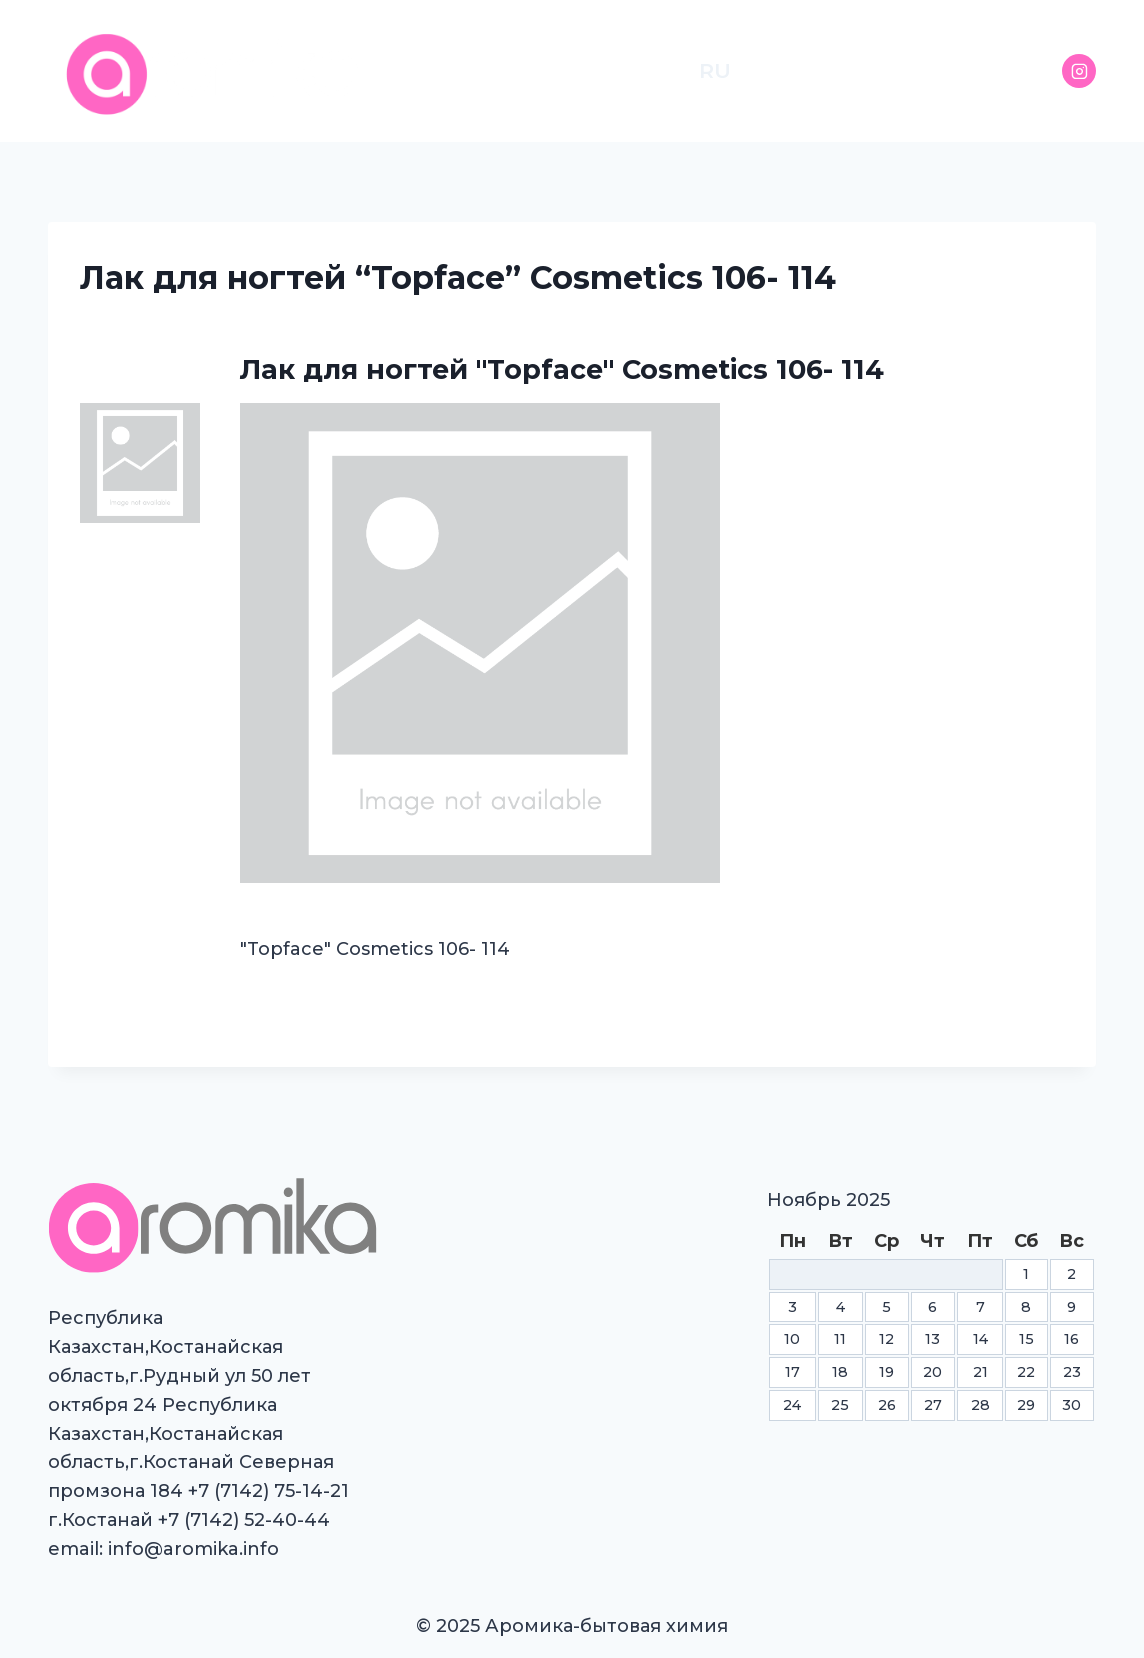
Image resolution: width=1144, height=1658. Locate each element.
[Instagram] (1079, 71)
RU (715, 70)
